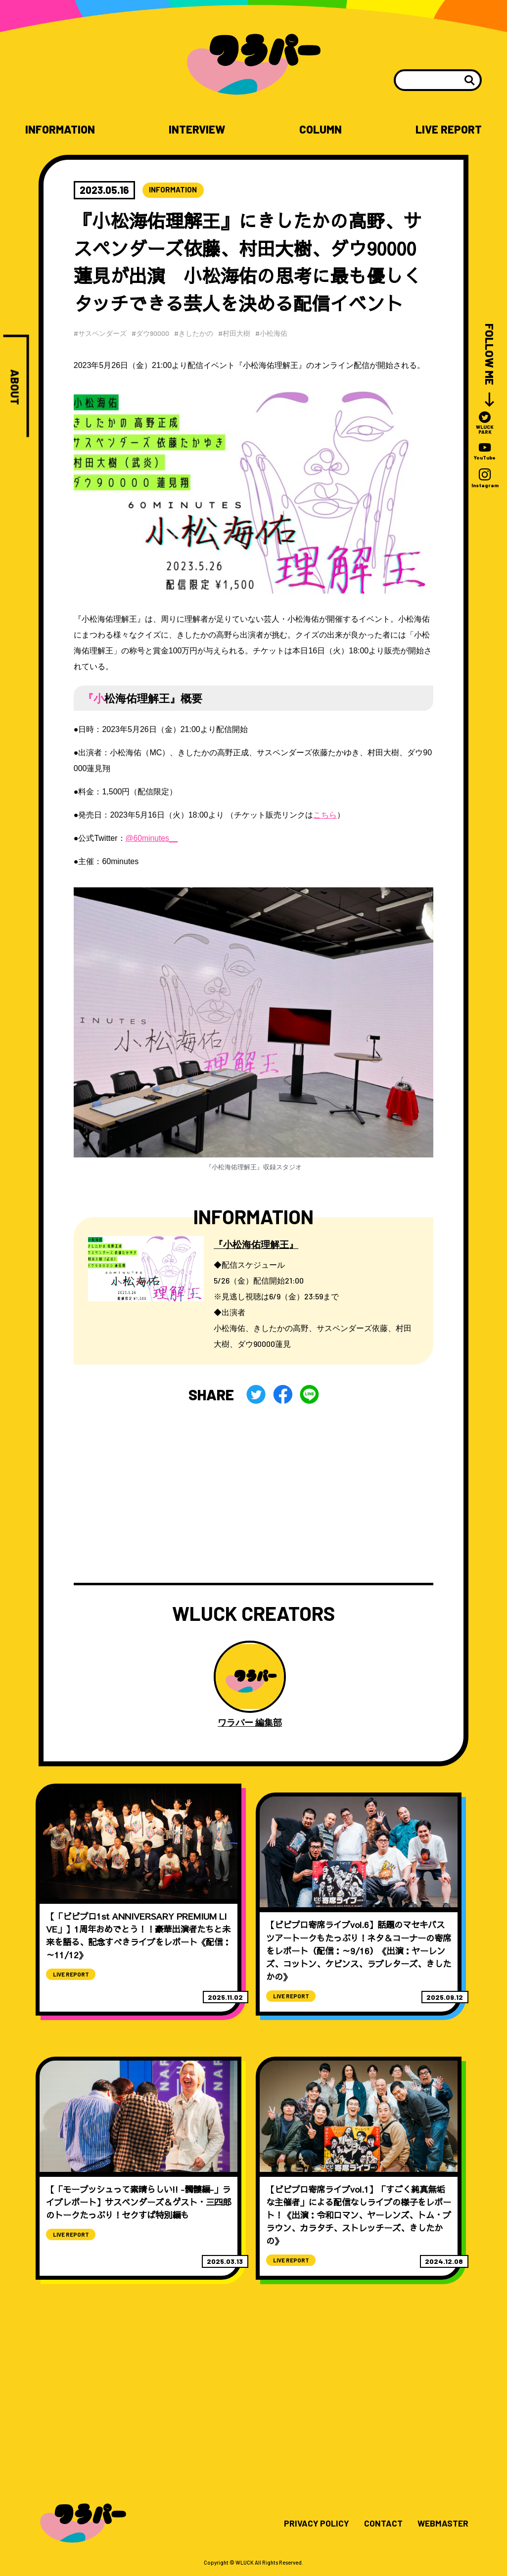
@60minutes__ (152, 838)
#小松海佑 (273, 333)
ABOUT (15, 387)
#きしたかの (195, 333)
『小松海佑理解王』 (258, 1244)
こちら (325, 815)
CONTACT (381, 2527)
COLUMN (320, 129)
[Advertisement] (254, 1494)
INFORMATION (60, 129)
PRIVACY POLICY (313, 2527)
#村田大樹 (236, 333)
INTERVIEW (198, 129)
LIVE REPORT (448, 129)
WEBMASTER (441, 2527)
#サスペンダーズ (100, 333)
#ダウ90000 (151, 333)
